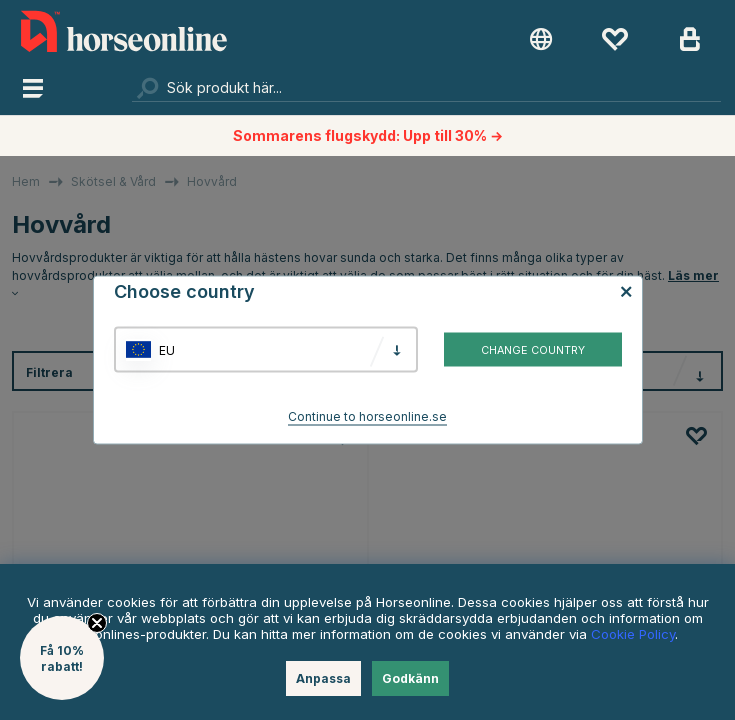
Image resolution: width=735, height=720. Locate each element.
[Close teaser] (97, 623)
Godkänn (410, 678)
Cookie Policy (633, 634)
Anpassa (323, 678)
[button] (62, 658)
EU (167, 349)
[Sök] (426, 87)
